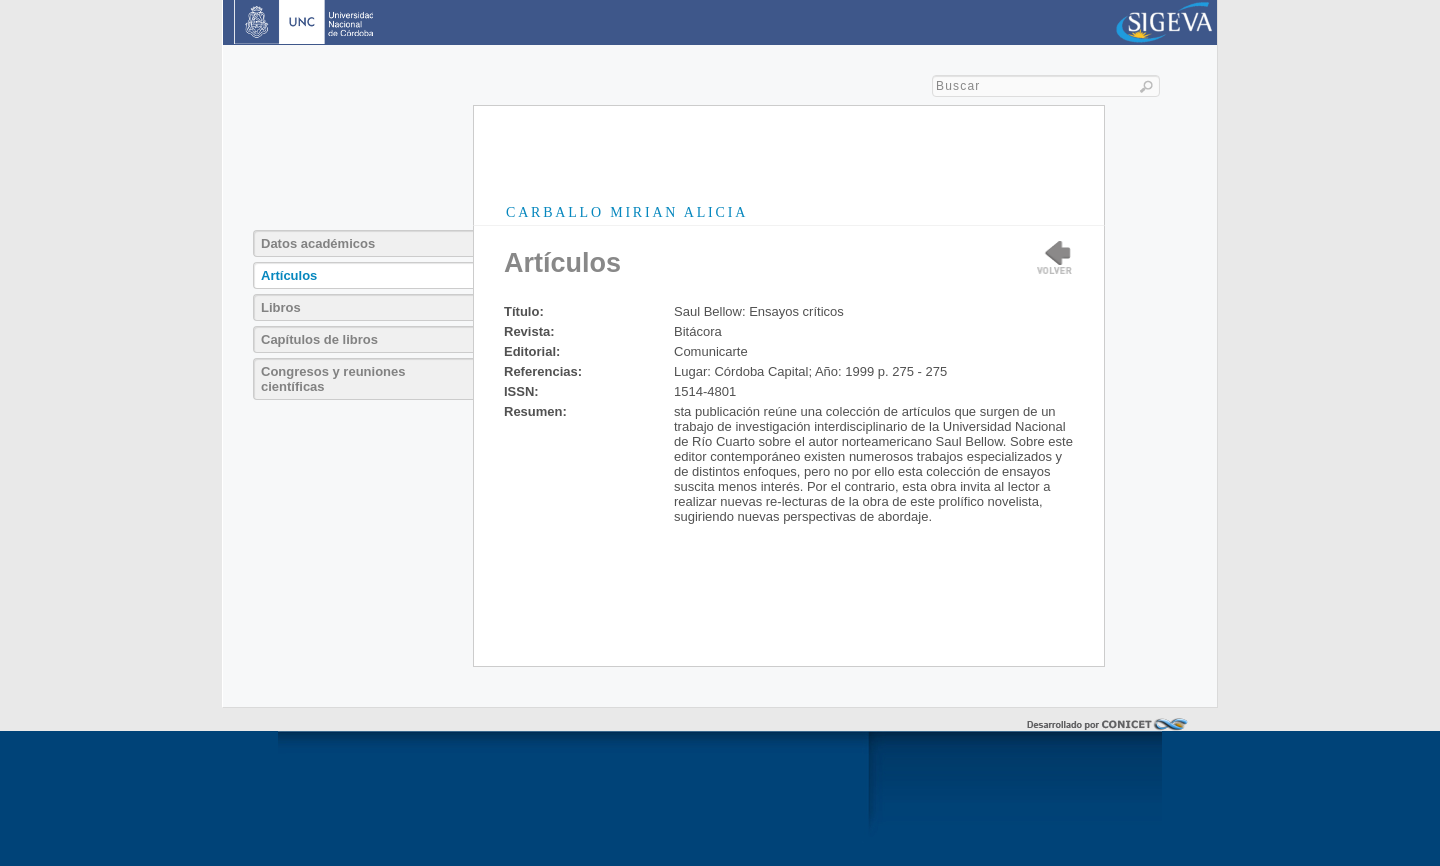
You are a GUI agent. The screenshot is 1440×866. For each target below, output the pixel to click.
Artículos (289, 275)
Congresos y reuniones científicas (333, 379)
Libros (281, 307)
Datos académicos (318, 243)
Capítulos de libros (319, 339)
